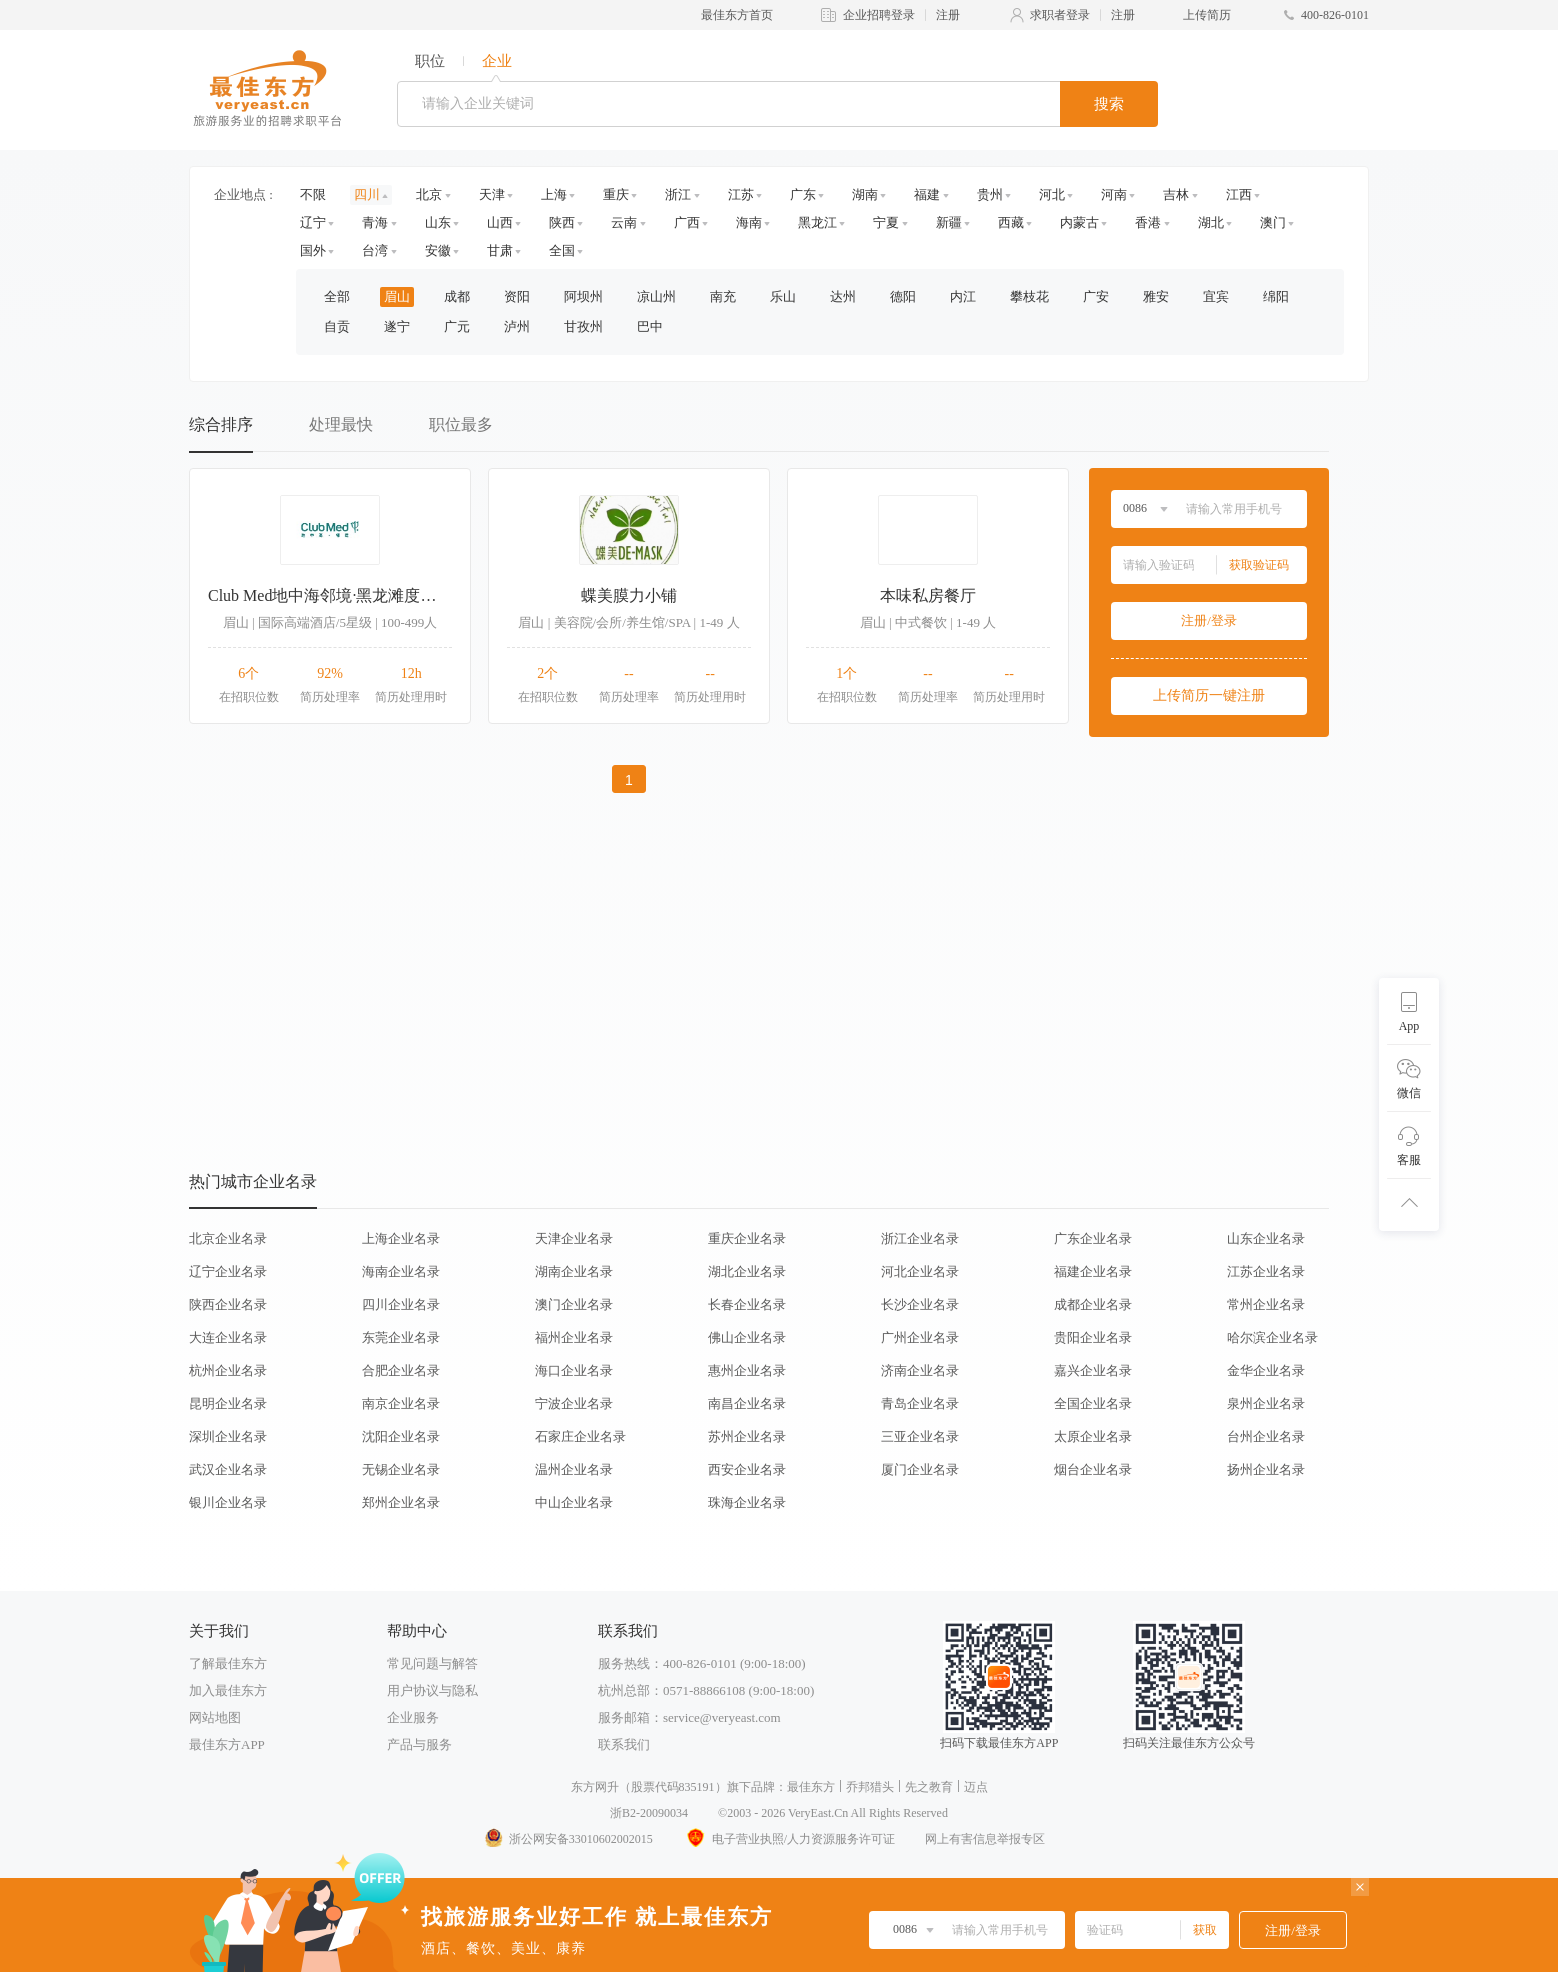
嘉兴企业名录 (1093, 1370)
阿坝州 (583, 296)
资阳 (517, 296)
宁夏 (886, 222)
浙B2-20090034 (649, 1813)
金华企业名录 (1266, 1370)
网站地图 (215, 1717)
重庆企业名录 (747, 1238)
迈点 (976, 1787)
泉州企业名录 (1266, 1403)
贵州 (990, 194)
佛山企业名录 (747, 1337)
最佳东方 (811, 1787)
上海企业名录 (401, 1238)
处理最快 (341, 424)
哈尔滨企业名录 (1272, 1337)
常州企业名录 (1266, 1304)
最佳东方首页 (737, 15)
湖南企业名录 (574, 1271)
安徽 (438, 250)
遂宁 (397, 326)
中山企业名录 (574, 1502)
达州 (843, 296)
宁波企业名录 (574, 1403)
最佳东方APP (227, 1744)
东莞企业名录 (401, 1337)
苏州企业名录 (747, 1436)
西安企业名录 (747, 1469)
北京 (429, 194)
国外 (313, 250)
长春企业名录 (747, 1304)
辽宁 (313, 222)
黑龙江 (817, 222)
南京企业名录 (401, 1403)
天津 (492, 194)
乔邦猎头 (870, 1787)
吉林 (1176, 194)
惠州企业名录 (747, 1370)
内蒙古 (1079, 222)
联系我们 (624, 1744)
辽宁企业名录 (228, 1271)
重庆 (616, 194)
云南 (624, 222)
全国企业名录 (1093, 1403)
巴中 (650, 326)
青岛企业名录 (920, 1403)
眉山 (397, 296)
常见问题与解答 (432, 1663)
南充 (723, 296)
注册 (948, 15)
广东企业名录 (1093, 1238)
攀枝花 (1029, 296)
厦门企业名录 (920, 1469)
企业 (497, 61)
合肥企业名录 (401, 1370)
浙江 (678, 194)
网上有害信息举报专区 (985, 1839)
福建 (927, 194)
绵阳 (1276, 296)
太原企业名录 (1093, 1436)
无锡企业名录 (401, 1469)
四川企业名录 (401, 1304)
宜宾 (1216, 296)
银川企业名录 (228, 1502)
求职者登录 (1060, 15)
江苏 (741, 194)
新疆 (949, 222)
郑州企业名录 (401, 1502)
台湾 (375, 250)
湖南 (865, 194)
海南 (749, 222)
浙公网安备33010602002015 (568, 1839)
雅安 (1156, 296)
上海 (554, 194)
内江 (963, 296)
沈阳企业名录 (401, 1436)
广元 (457, 326)
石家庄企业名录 (580, 1436)
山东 (438, 222)
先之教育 (929, 1787)
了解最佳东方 (228, 1663)
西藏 (1011, 222)
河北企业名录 (920, 1271)
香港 (1148, 222)
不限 (313, 194)
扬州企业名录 (1266, 1469)
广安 (1096, 296)
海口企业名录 (574, 1370)
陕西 (562, 222)
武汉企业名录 (228, 1469)
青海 (375, 222)
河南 (1114, 194)
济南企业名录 (920, 1370)
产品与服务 (419, 1744)
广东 (803, 194)
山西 (500, 222)
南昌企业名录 (747, 1403)
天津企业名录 (574, 1238)
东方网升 (595, 1787)
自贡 (337, 326)
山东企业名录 (1266, 1238)
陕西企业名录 (228, 1304)
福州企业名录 (574, 1337)
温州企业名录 (574, 1469)
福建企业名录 (1093, 1271)
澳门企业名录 (574, 1304)
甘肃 (500, 250)
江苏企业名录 (1266, 1271)
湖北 (1211, 222)
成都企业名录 (1093, 1304)
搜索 (1109, 104)
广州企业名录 (920, 1337)
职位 (430, 61)
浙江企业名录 (920, 1238)
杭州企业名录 (228, 1370)
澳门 (1273, 222)
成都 (457, 296)
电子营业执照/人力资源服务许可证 (789, 1839)
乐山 (783, 296)
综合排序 (221, 424)
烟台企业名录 (1093, 1469)
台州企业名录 (1266, 1436)
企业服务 (413, 1717)
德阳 (903, 296)
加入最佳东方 (228, 1690)
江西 (1239, 194)
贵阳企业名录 (1093, 1337)
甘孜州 (583, 326)
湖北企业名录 (747, 1271)
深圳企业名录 (228, 1436)
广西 (687, 222)
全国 (562, 250)
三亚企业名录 (920, 1436)
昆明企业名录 (228, 1403)
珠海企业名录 (747, 1502)
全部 (337, 296)
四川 (367, 194)
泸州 (517, 326)
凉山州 (656, 296)
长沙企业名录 (920, 1304)
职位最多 (461, 424)
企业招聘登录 (879, 15)
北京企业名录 (228, 1238)
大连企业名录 (228, 1337)
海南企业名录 (401, 1271)
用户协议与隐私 (432, 1690)
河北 (1052, 194)
